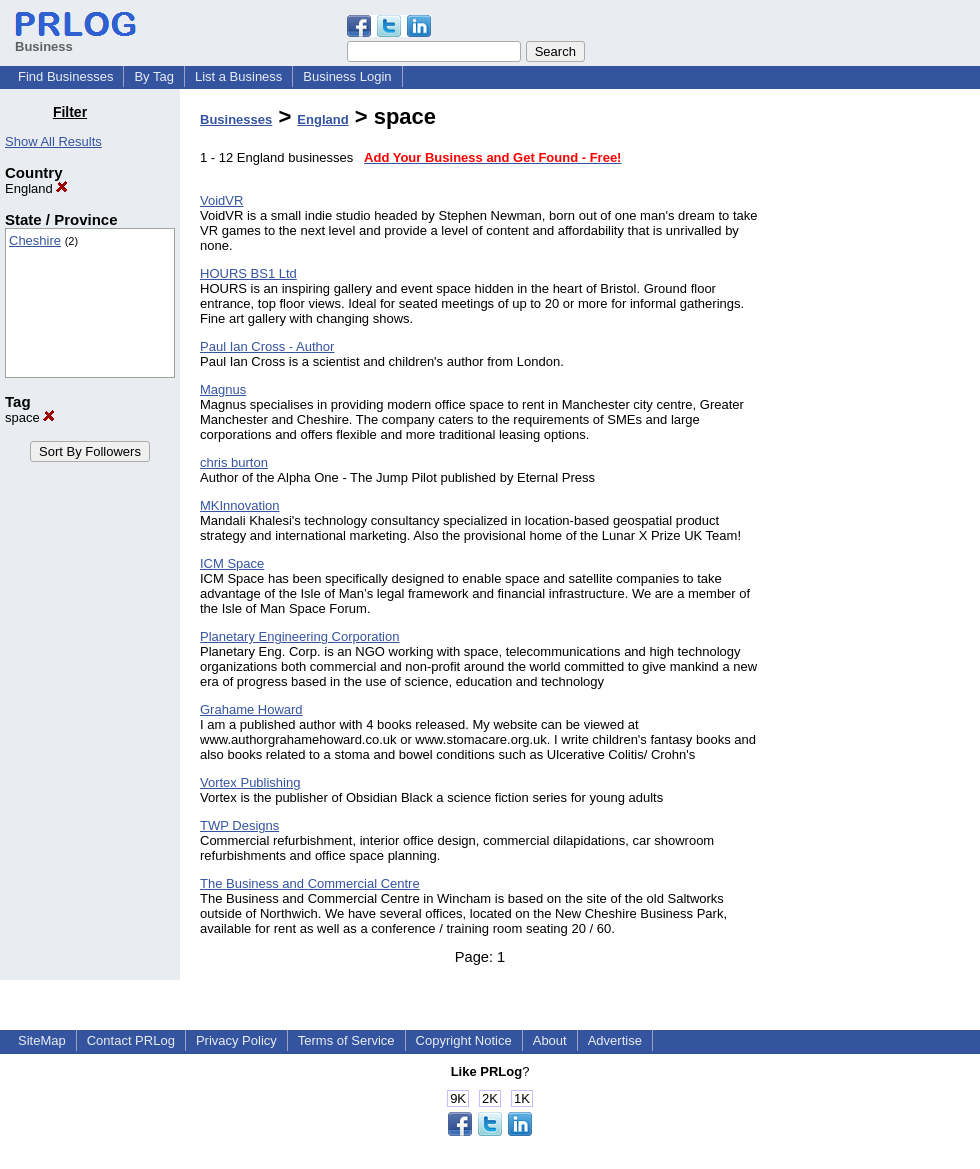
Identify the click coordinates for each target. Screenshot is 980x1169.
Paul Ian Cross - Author (267, 346)
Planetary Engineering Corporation (299, 636)
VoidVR (221, 200)
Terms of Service (346, 1040)
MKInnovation (240, 505)
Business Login (347, 76)
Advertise (615, 1040)
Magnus (223, 389)
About (550, 1040)
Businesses (236, 119)
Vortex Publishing (250, 782)
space (30, 417)
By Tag (154, 76)
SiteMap (42, 1040)
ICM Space (232, 563)
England (36, 188)
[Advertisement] (878, 404)
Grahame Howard (251, 709)
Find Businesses (65, 76)
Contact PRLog (131, 1040)
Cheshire (35, 240)
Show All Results (53, 141)
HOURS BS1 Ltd (248, 273)
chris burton (234, 462)
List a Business (238, 76)
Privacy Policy (236, 1040)
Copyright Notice (464, 1040)
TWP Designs (239, 825)
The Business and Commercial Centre (310, 883)
